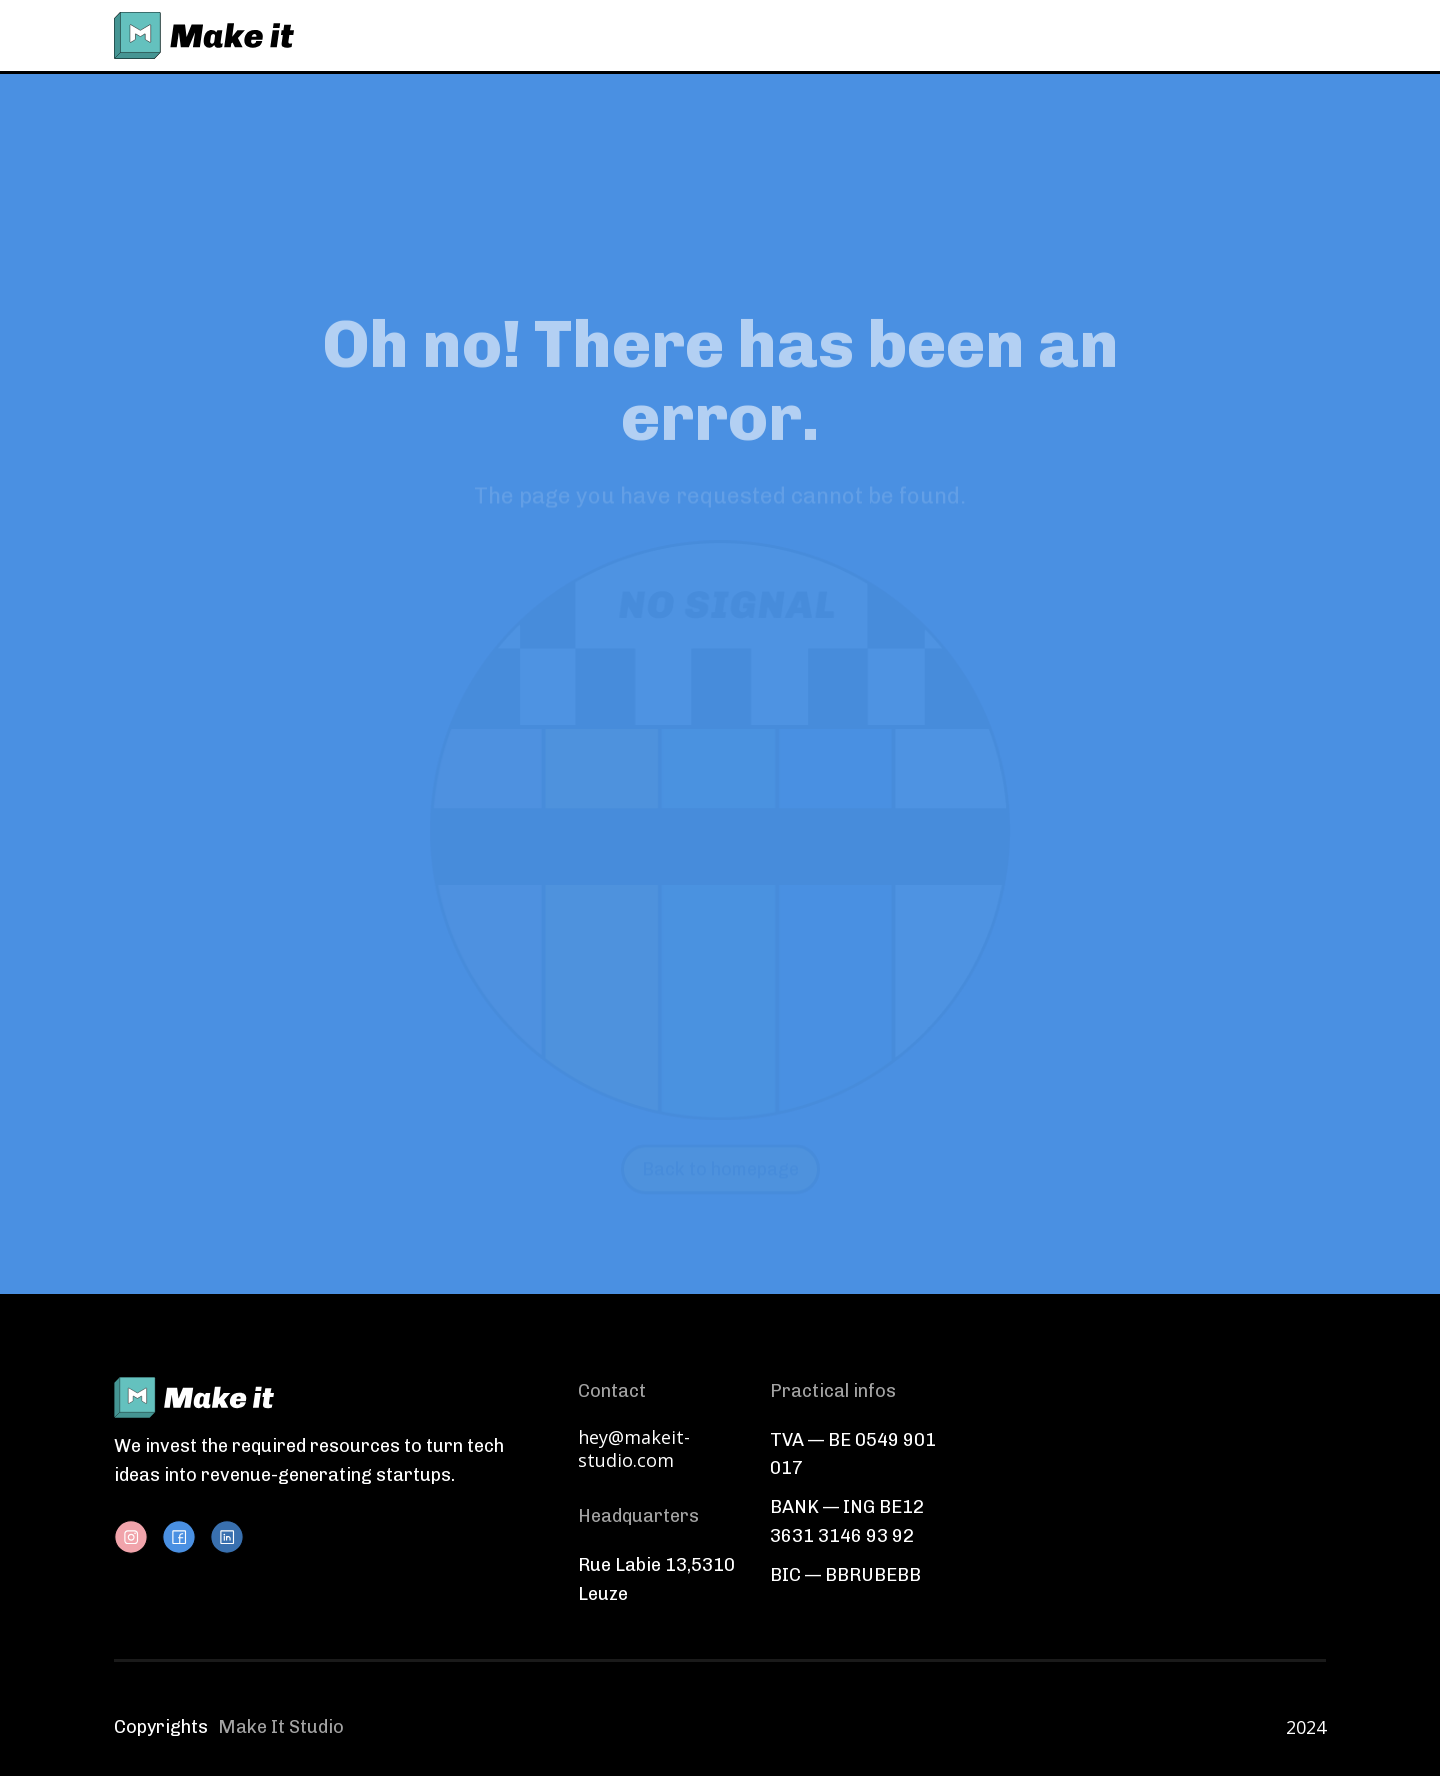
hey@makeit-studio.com (634, 1449)
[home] (204, 35)
